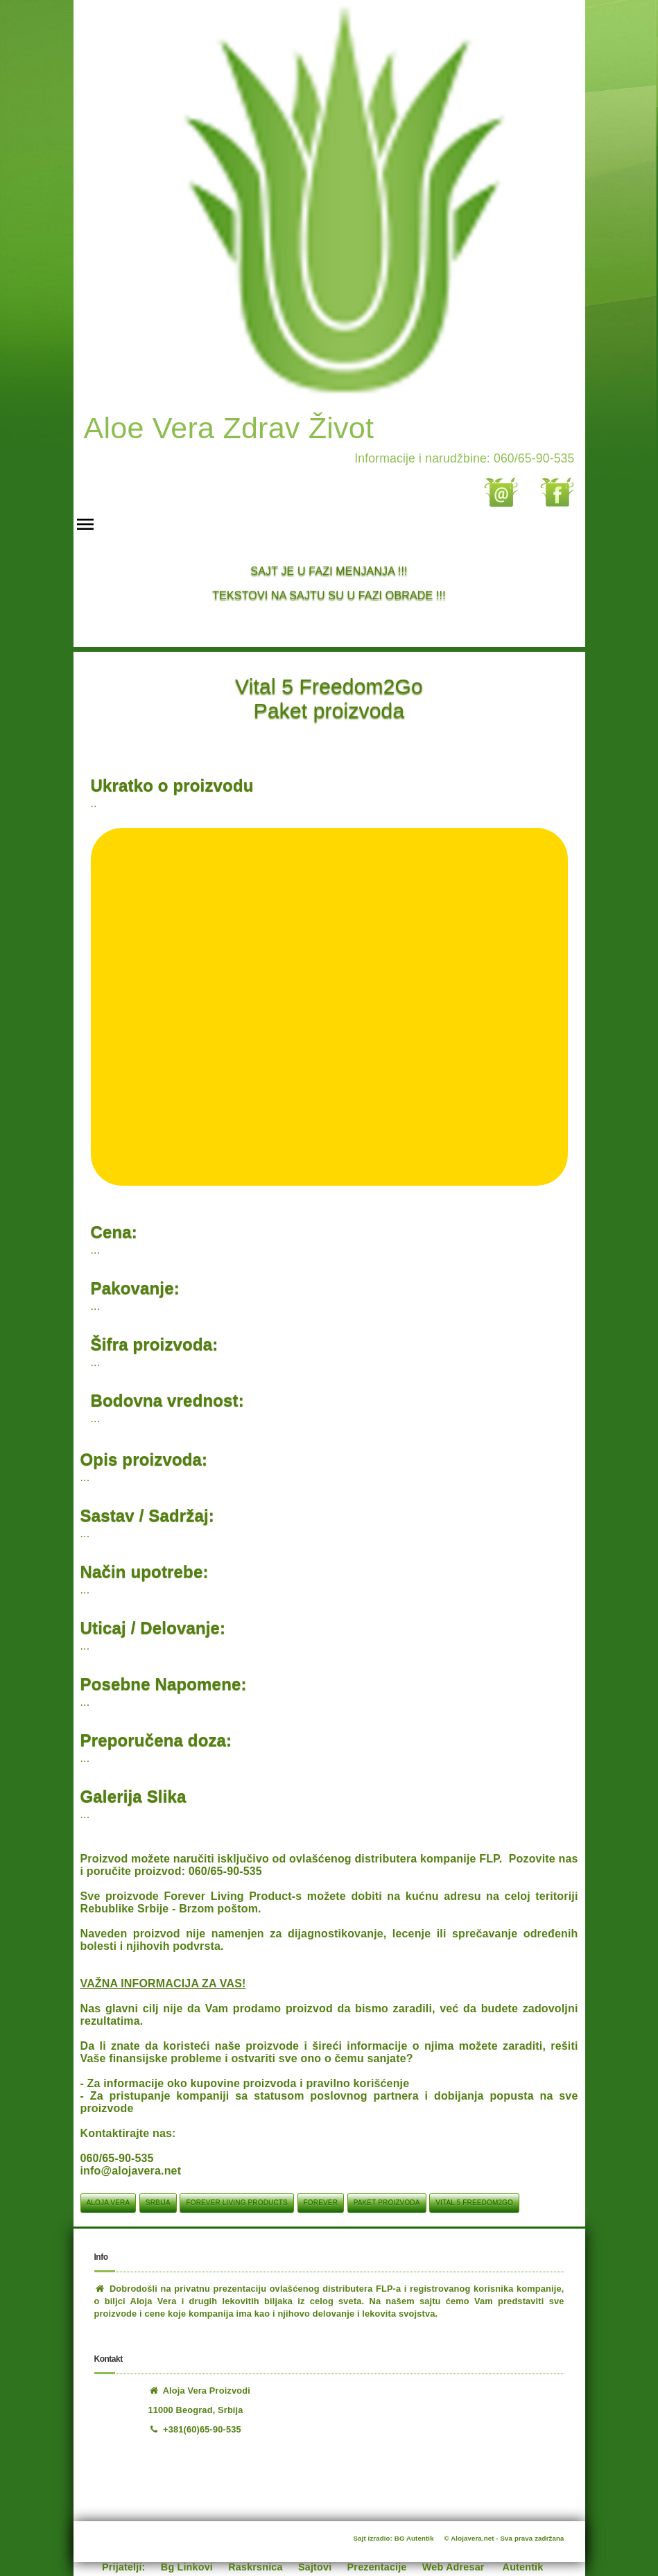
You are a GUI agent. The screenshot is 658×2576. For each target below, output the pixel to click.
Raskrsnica (255, 2567)
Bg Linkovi (187, 2567)
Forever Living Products (236, 2202)
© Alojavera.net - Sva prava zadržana (504, 2538)
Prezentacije (377, 2567)
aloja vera (108, 2202)
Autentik (523, 2567)
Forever (321, 2202)
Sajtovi (314, 2567)
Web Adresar (453, 2567)
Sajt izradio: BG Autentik (394, 2538)
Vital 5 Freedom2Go (474, 2202)
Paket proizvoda (387, 2202)
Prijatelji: (124, 2567)
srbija (158, 2202)
